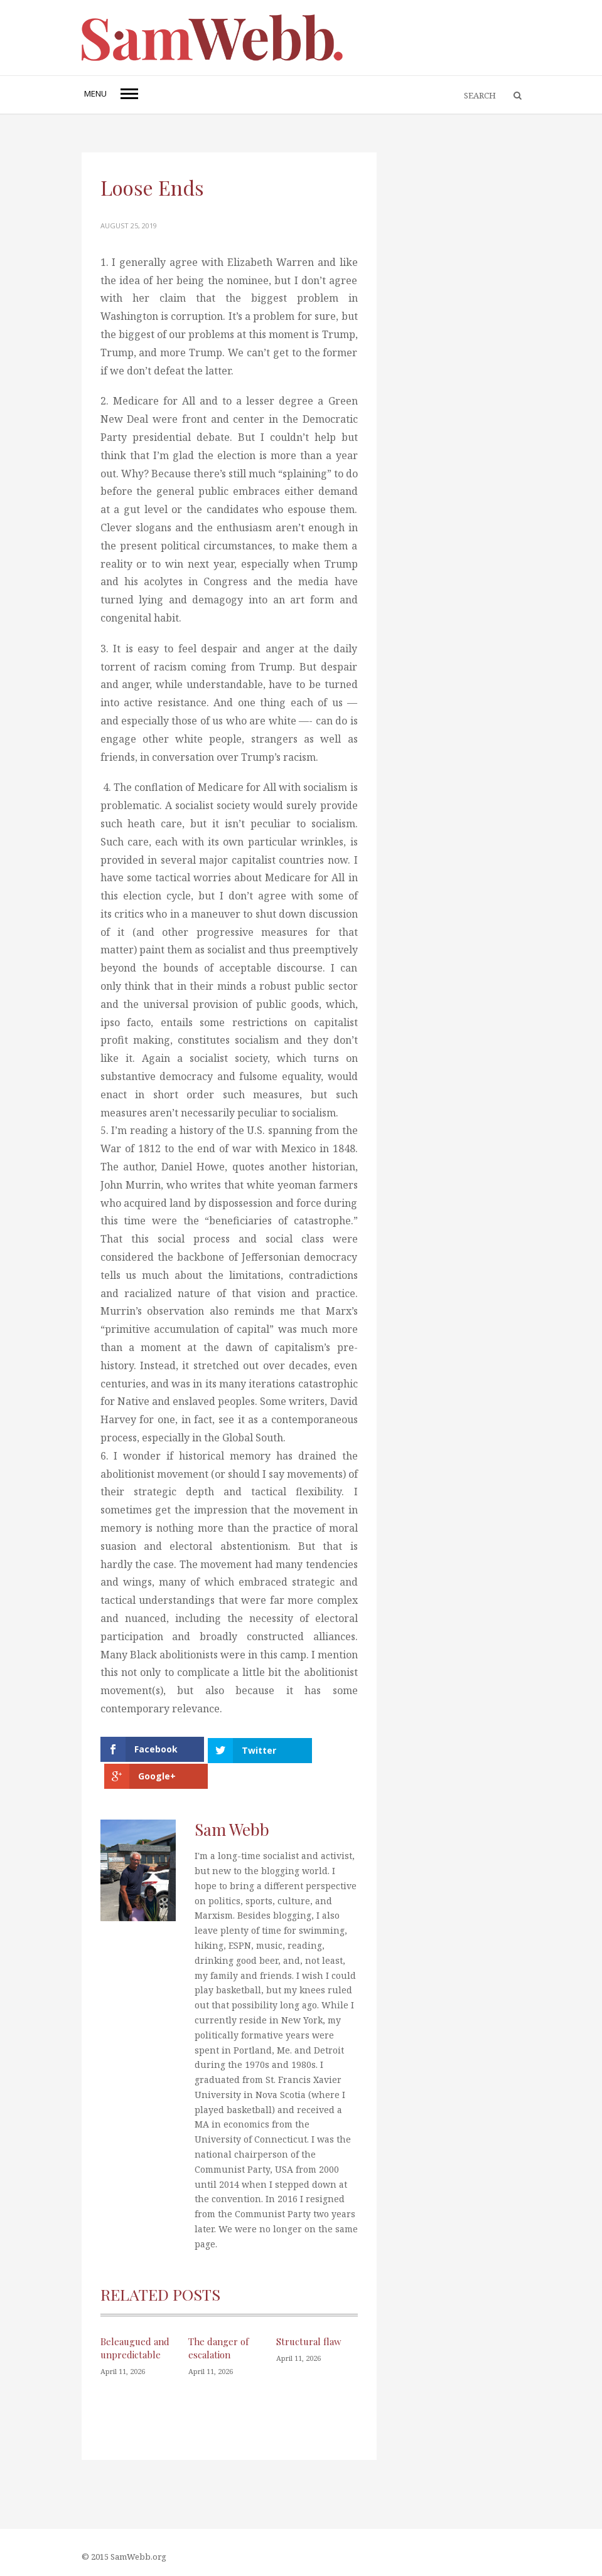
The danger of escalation (218, 2345)
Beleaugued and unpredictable (134, 2345)
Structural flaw (308, 2338)
